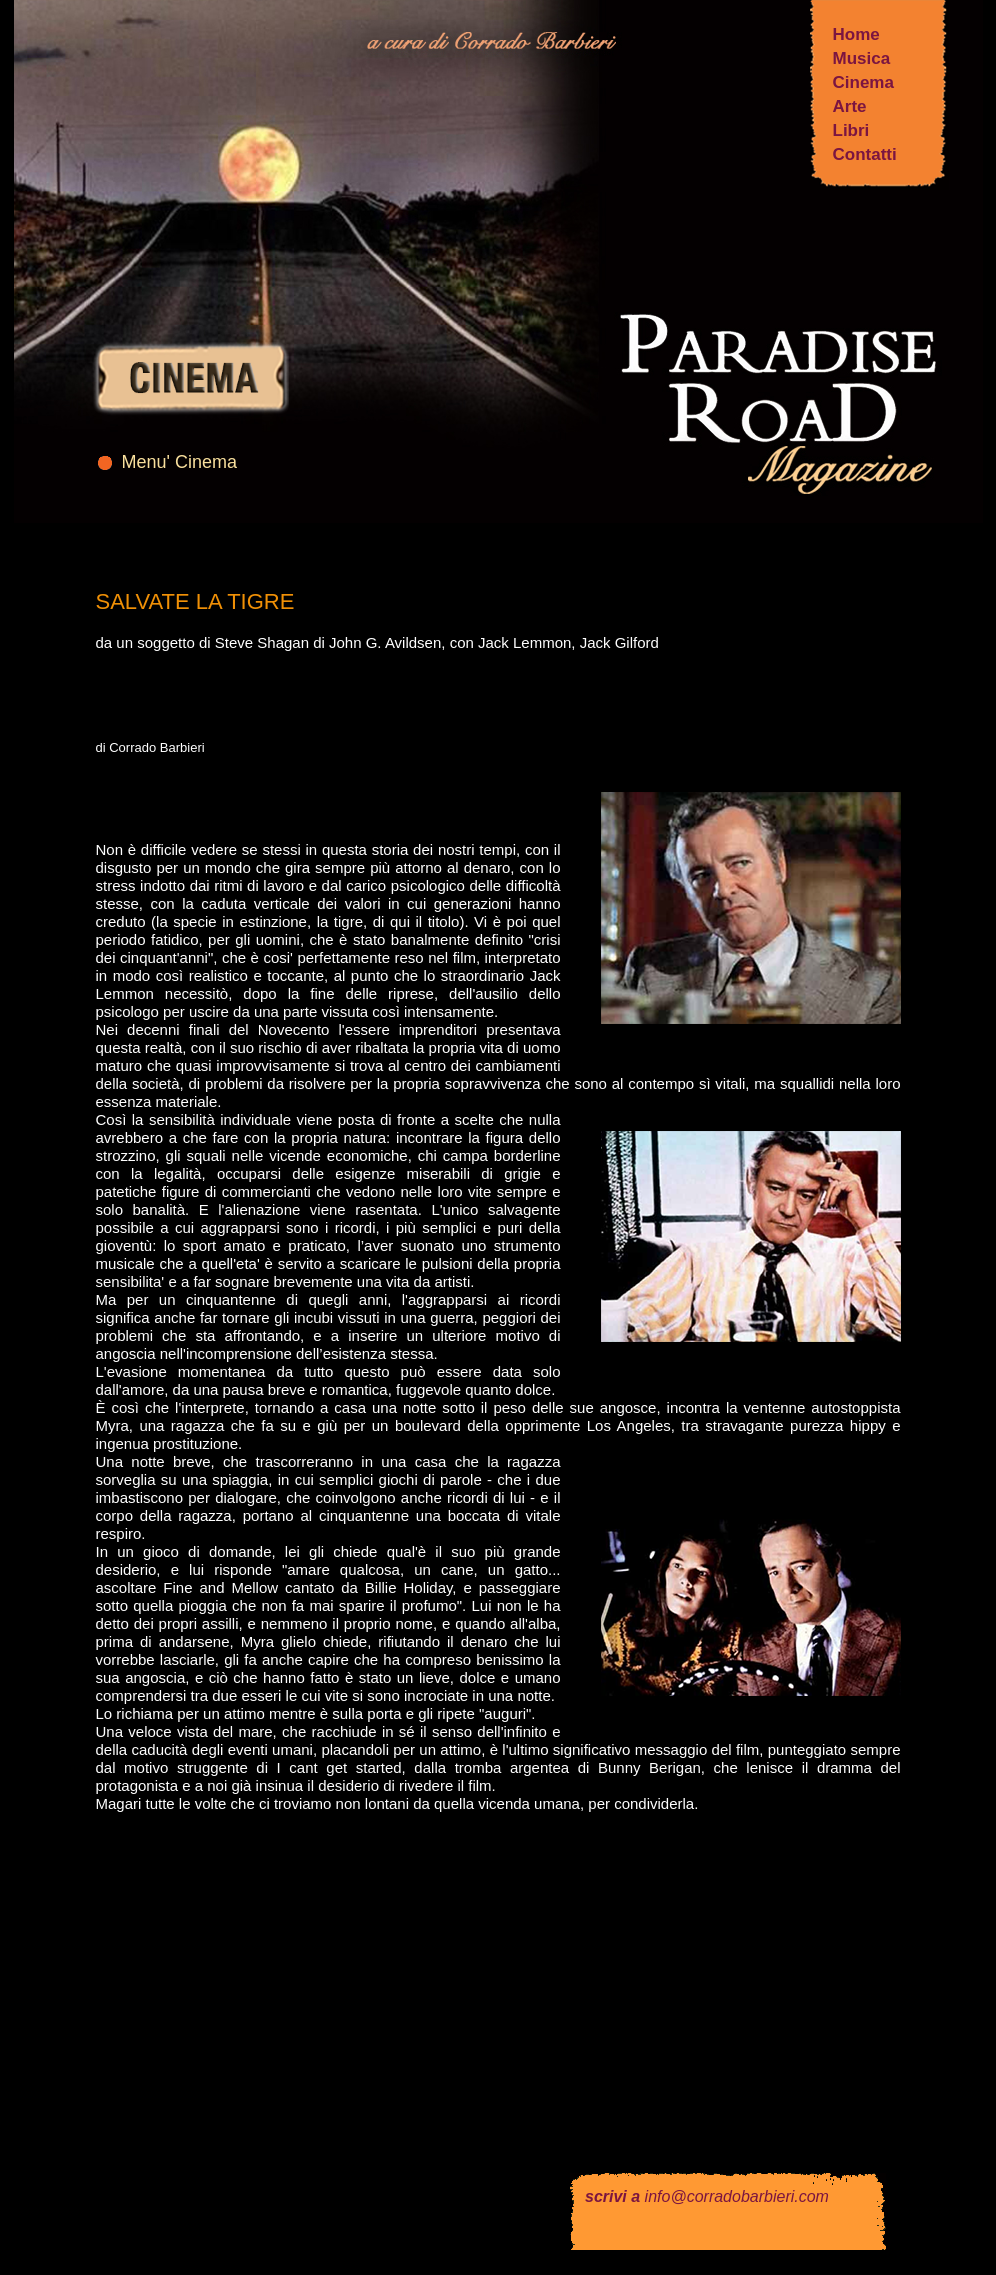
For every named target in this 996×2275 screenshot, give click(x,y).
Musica (862, 58)
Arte (850, 106)
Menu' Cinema (180, 462)
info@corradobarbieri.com (737, 2196)
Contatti (865, 154)
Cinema (863, 82)
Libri (851, 130)
